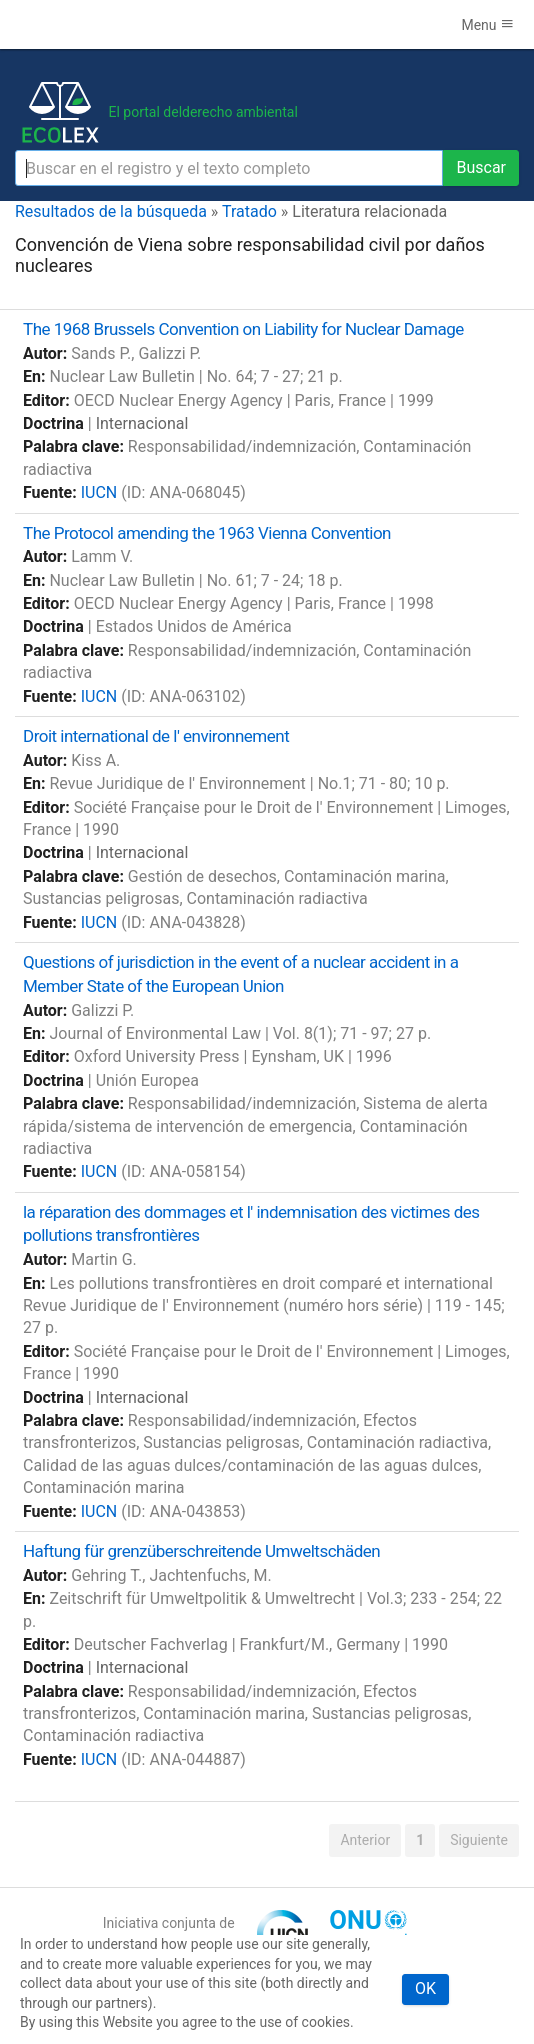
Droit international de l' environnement (156, 736)
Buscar (481, 167)
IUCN (99, 492)
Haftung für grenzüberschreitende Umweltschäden (201, 1551)
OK (425, 1988)
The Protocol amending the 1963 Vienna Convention (207, 533)
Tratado (249, 211)
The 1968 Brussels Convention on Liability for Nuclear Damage (243, 329)
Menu (487, 24)
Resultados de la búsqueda (111, 211)
